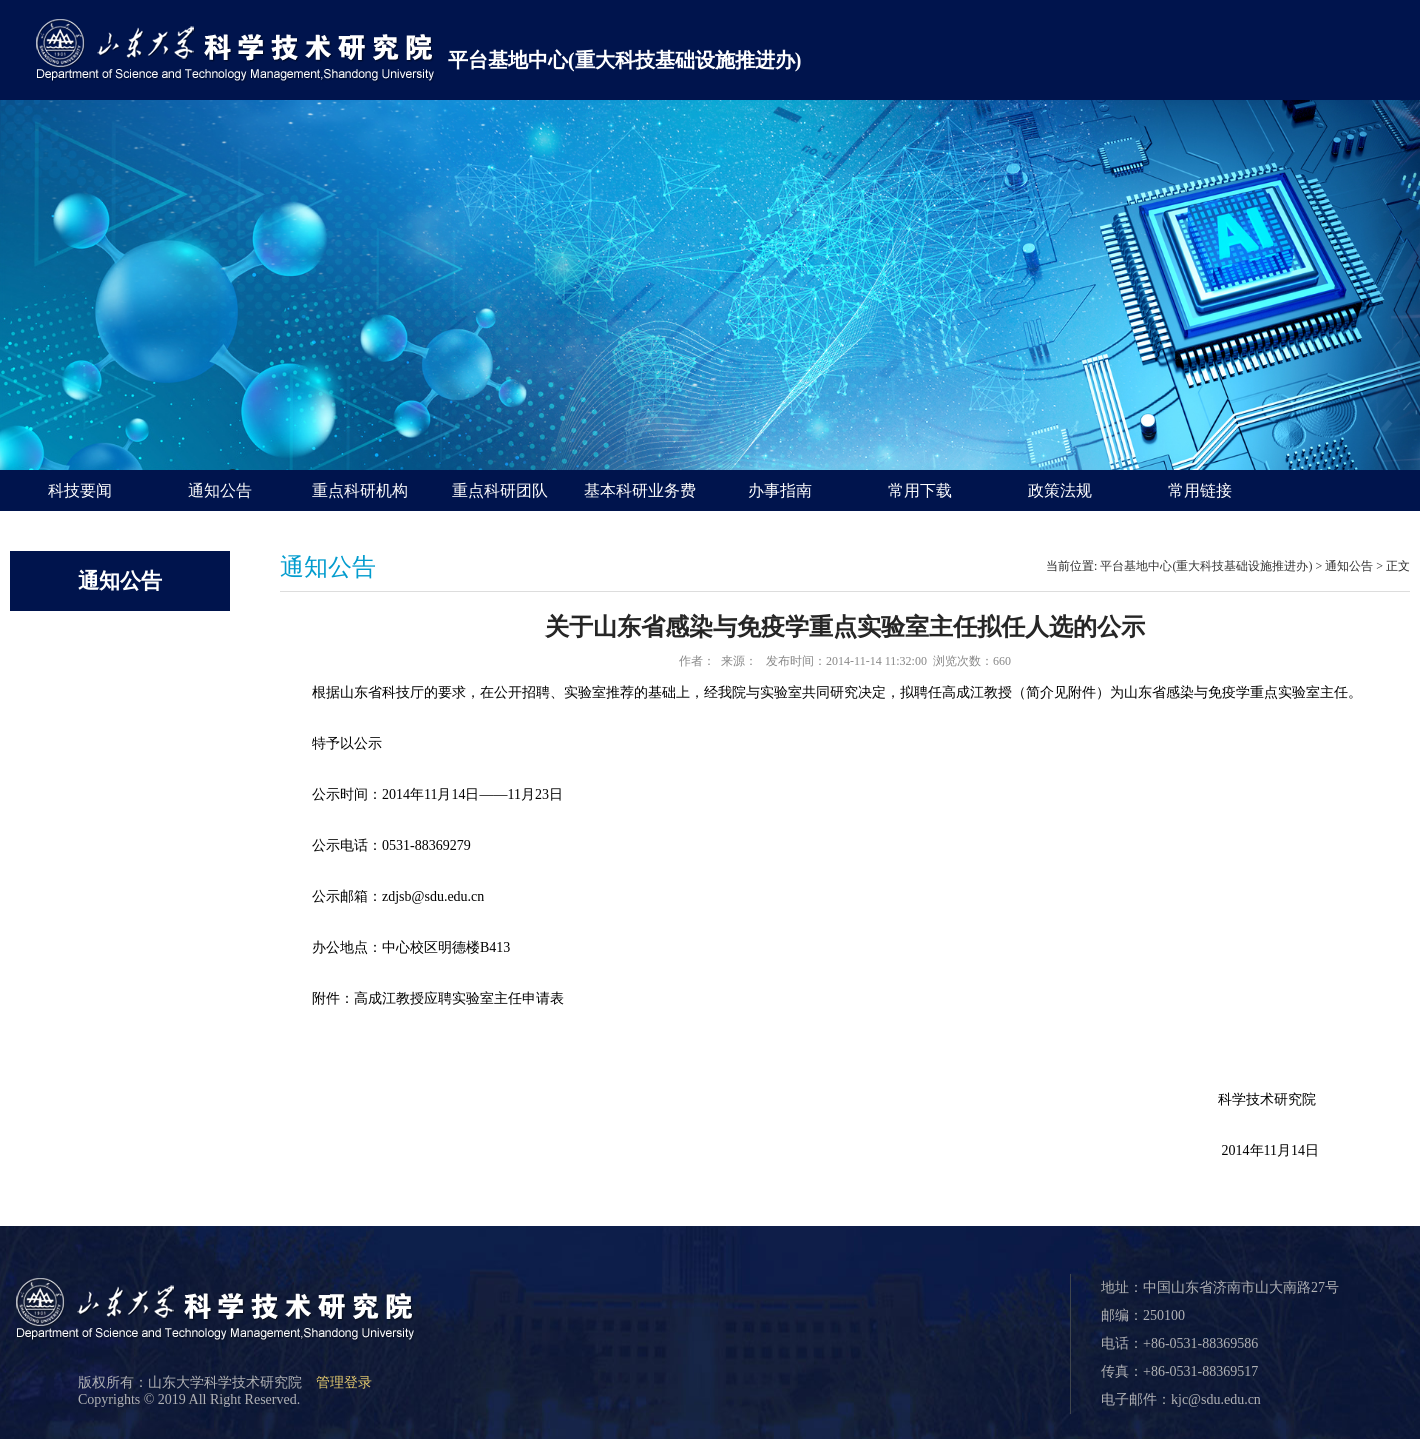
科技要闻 (80, 490)
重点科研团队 (500, 490)
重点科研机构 (360, 490)
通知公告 (220, 490)
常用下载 (920, 490)
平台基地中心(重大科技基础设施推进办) (624, 60)
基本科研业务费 (640, 490)
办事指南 (780, 490)
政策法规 (1060, 490)
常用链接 (1200, 490)
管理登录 (344, 1382)
